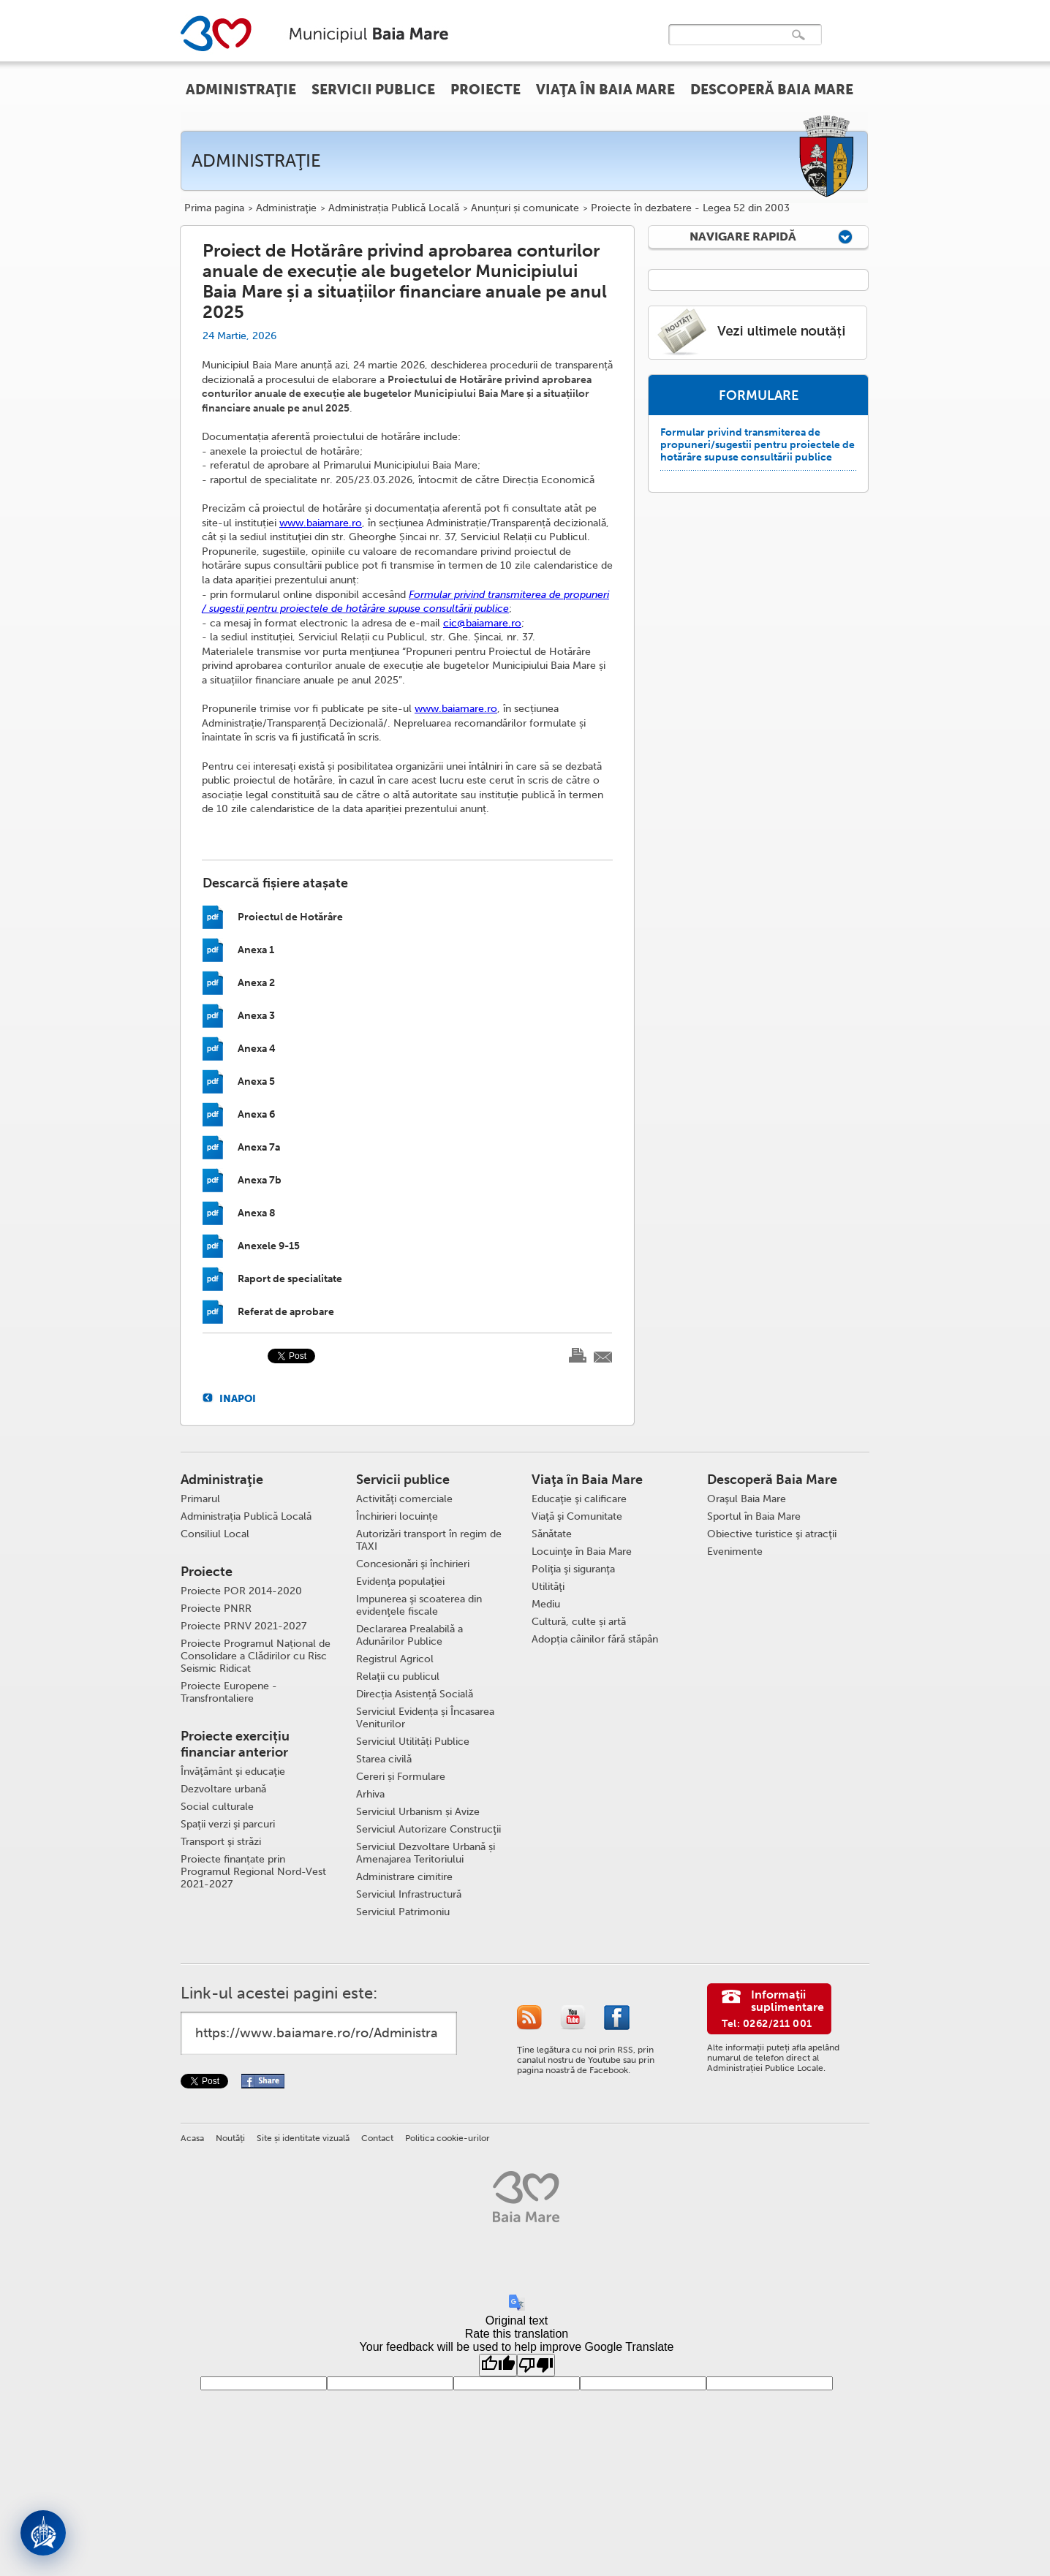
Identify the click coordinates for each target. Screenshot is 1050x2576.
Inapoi (237, 1398)
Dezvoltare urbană (223, 1789)
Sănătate (552, 1534)
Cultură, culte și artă (579, 1621)
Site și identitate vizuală (303, 2138)
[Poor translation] (536, 2365)
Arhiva (370, 1794)
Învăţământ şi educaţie (233, 1771)
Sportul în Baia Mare (754, 1516)
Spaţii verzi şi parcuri (228, 1824)
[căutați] (730, 45)
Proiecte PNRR (216, 1608)
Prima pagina (214, 208)
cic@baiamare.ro (482, 623)
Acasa (192, 2138)
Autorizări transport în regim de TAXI (429, 1540)
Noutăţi (230, 2138)
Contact (377, 2138)
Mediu (546, 1604)
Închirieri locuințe (397, 1516)
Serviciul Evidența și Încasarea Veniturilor (425, 1717)
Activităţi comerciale (404, 1499)
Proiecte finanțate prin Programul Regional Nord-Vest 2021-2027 (253, 1871)
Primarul (200, 1499)
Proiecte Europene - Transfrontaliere (229, 1692)
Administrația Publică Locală (393, 208)
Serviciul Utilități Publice (412, 1741)
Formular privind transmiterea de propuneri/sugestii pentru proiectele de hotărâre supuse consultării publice (757, 444)
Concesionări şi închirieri (412, 1564)
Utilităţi (548, 1586)
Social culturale (217, 1806)
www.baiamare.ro (320, 523)
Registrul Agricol (395, 1659)
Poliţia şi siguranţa (573, 1569)
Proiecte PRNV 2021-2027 (243, 1626)
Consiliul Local (215, 1534)
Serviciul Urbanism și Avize (418, 1812)
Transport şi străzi (221, 1842)
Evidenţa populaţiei (400, 1581)
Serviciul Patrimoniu (403, 1912)
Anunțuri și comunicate (525, 208)
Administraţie (286, 208)
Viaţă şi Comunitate (577, 1516)
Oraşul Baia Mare (746, 1499)
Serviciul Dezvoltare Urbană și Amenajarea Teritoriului (425, 1853)
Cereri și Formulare (400, 1776)
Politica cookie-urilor (447, 2138)
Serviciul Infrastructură (408, 1894)
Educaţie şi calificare (579, 1499)
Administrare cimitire (404, 1877)
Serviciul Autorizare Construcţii (428, 1829)
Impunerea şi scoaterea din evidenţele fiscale (419, 1605)
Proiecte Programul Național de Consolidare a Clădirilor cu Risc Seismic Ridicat (256, 1656)
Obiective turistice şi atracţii (771, 1534)
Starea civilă (384, 1759)
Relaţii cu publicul (397, 1676)
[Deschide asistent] (43, 2533)
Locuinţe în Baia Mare (582, 1551)
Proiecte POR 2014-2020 (241, 1591)
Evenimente (735, 1551)
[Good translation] (498, 2365)
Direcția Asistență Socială (414, 1694)
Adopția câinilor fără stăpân (595, 1639)
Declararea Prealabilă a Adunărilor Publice (409, 1635)
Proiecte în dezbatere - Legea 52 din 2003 (690, 208)
